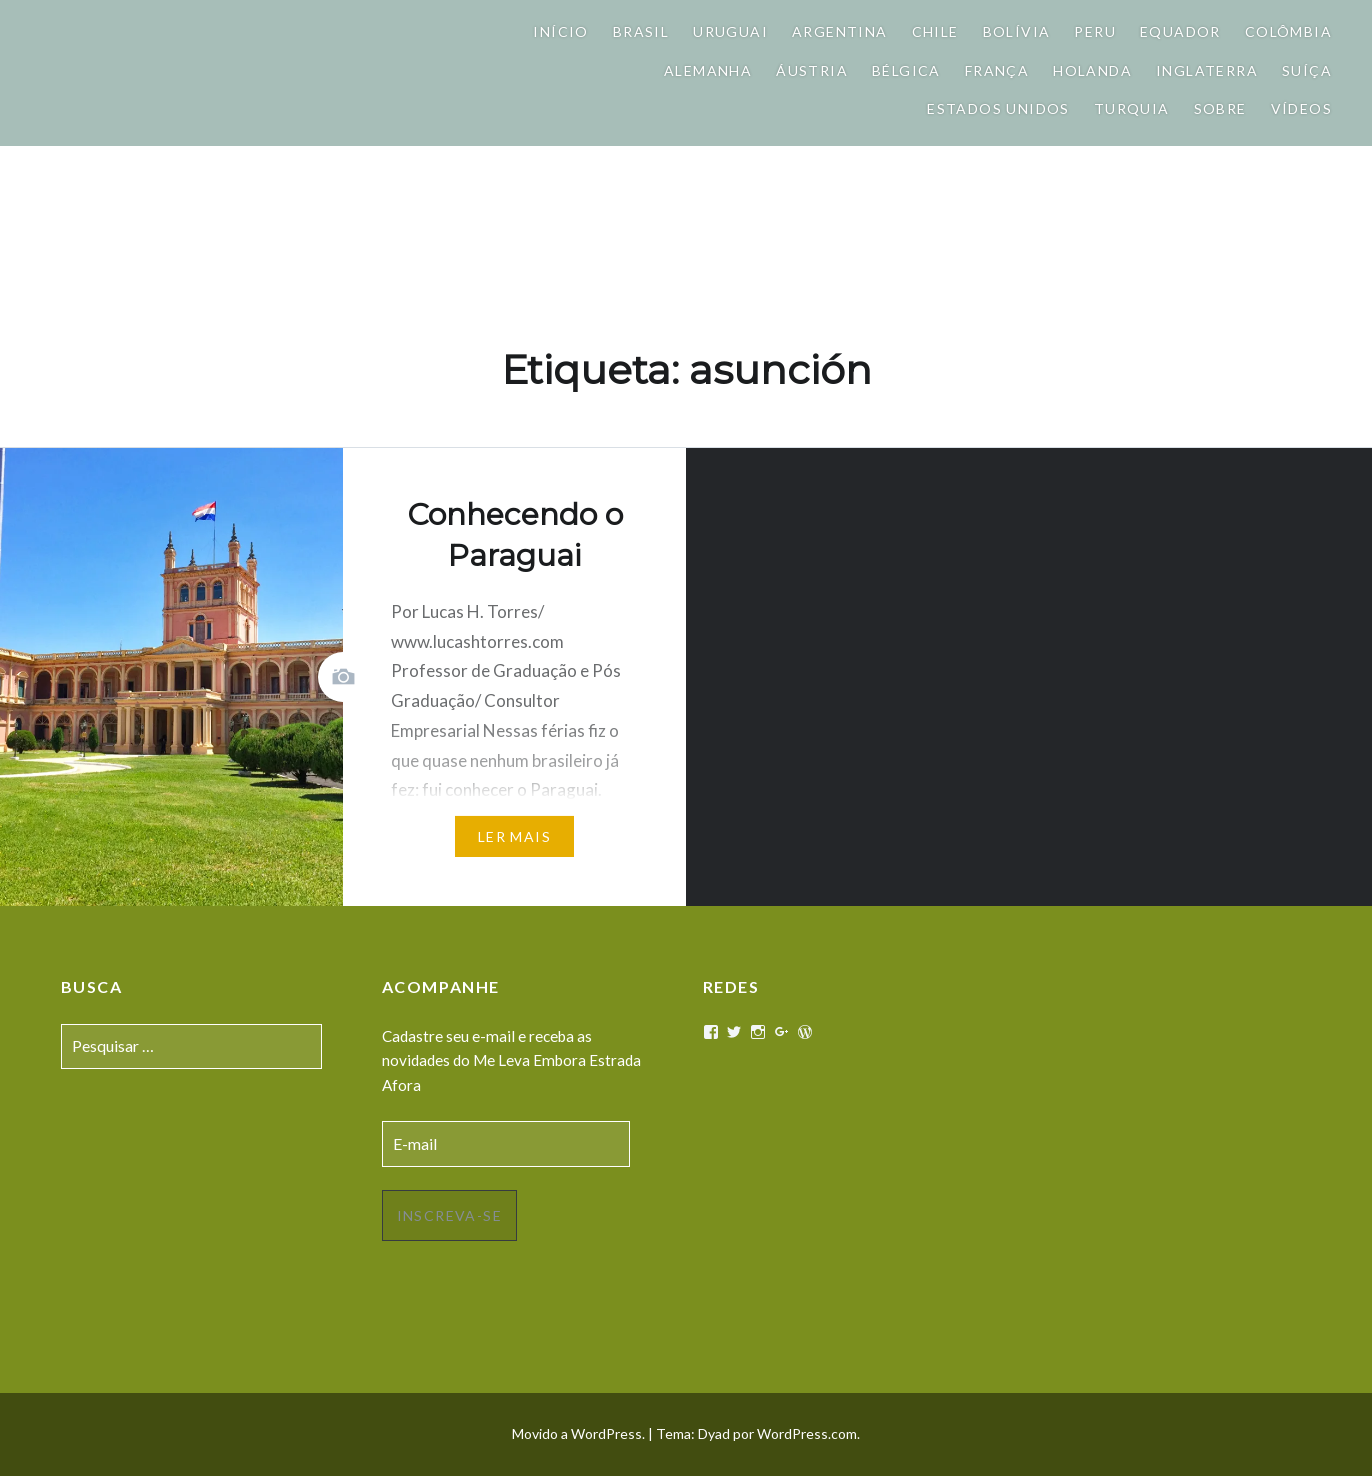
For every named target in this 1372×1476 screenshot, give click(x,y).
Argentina (840, 31)
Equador (1180, 31)
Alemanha (708, 70)
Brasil (641, 31)
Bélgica (906, 70)
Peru (1095, 31)
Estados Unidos (998, 108)
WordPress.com (807, 1433)
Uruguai (730, 31)
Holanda (1092, 70)
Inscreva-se (449, 1215)
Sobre (1220, 108)
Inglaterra (1207, 70)
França (997, 70)
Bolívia (1017, 31)
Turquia (1132, 108)
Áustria (812, 70)
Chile (935, 31)
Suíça (1307, 70)
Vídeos (1301, 108)
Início (560, 31)
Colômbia (1288, 31)
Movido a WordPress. (578, 1433)
